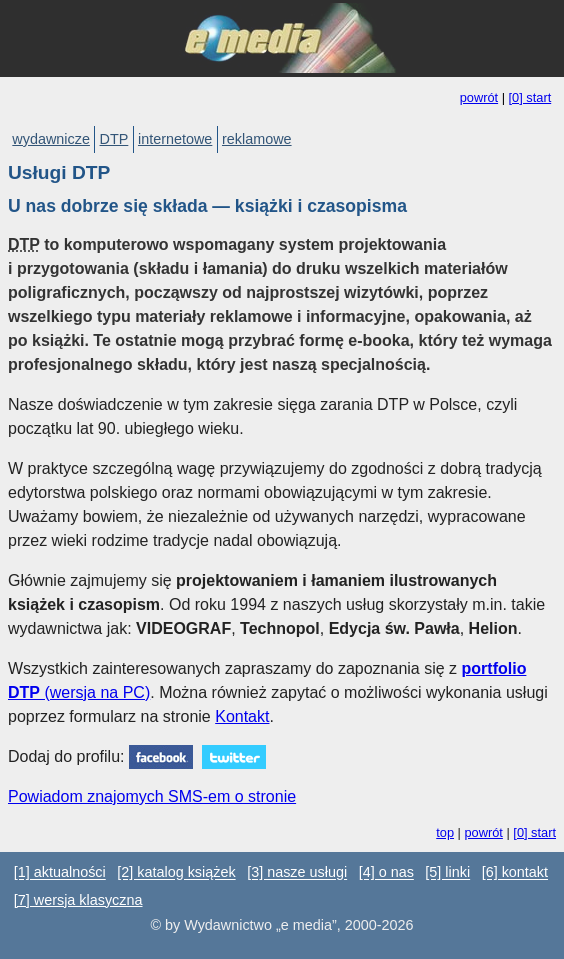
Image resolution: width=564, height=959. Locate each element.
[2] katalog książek (176, 873)
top (445, 832)
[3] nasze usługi (297, 873)
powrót (479, 97)
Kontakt (242, 716)
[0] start (530, 97)
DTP (114, 139)
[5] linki (447, 873)
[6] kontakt (515, 873)
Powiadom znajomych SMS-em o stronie (152, 796)
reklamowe (257, 139)
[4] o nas (386, 873)
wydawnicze (51, 139)
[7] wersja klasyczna (78, 900)
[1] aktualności (60, 873)
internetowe (175, 139)
